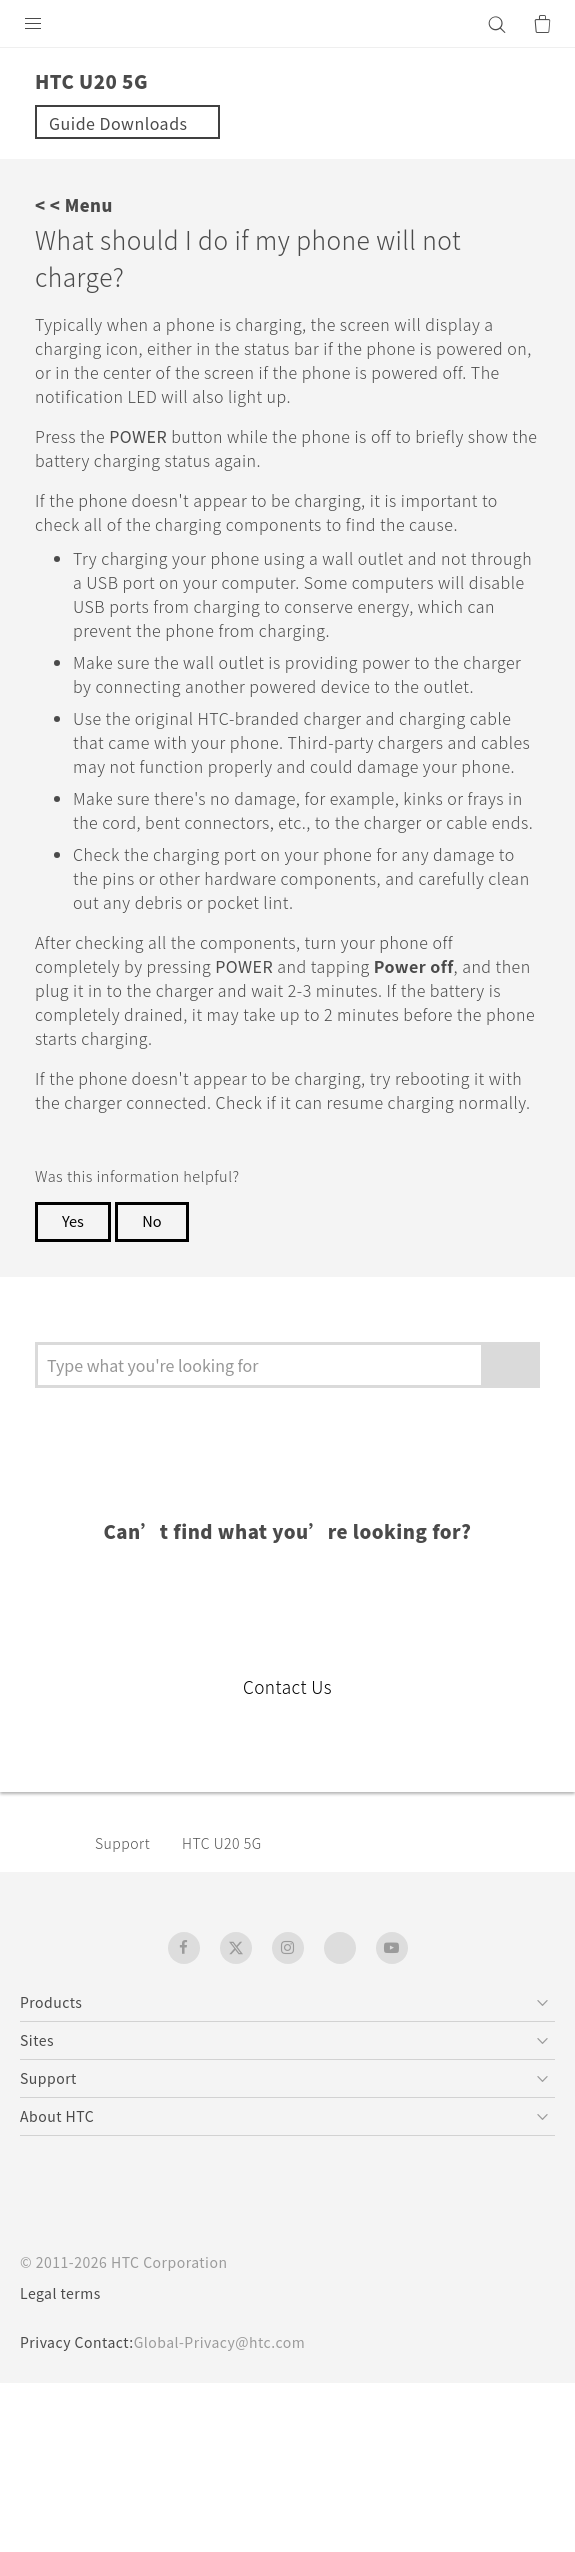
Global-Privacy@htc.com (219, 2342)
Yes (73, 1220)
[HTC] (288, 24)
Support (122, 1843)
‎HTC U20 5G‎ (222, 1843)
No (151, 1220)
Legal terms (60, 2293)
